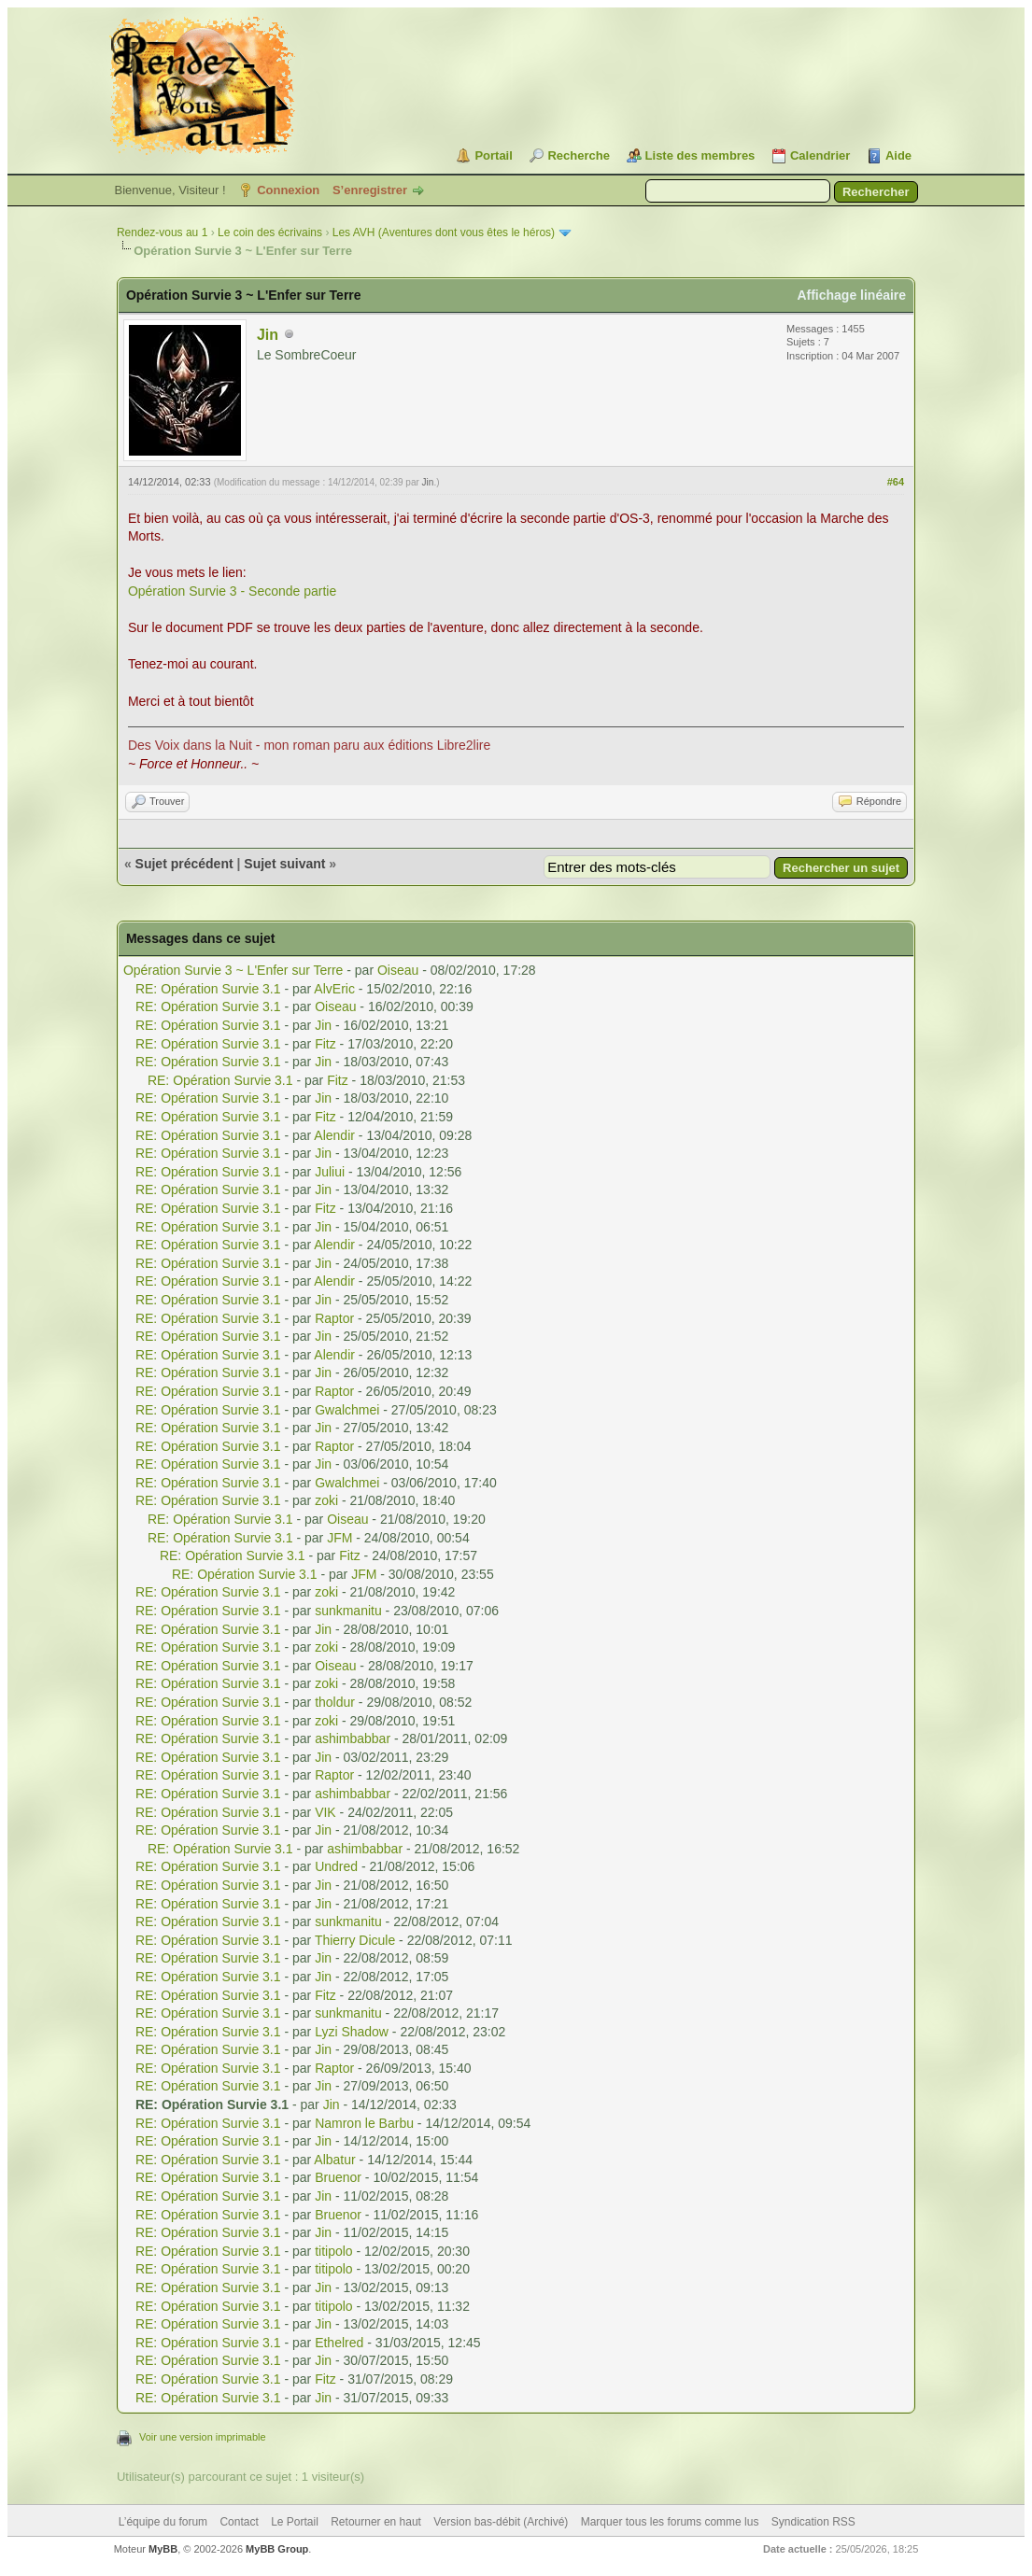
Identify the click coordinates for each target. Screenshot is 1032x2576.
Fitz (325, 1043)
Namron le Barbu (364, 2123)
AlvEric (334, 988)
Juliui (330, 1171)
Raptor (334, 1318)
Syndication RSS (813, 2521)
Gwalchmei (347, 1409)
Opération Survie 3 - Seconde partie (232, 591)
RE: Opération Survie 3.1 (208, 988)
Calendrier (820, 155)
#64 (895, 481)
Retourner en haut (376, 2521)
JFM (339, 1537)
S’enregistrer (369, 190)
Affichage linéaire (851, 295)
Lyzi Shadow (352, 2031)
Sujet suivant (284, 863)
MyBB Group (277, 2549)
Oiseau (397, 970)
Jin (267, 335)
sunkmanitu (348, 1610)
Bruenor (338, 2177)
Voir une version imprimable (202, 2436)
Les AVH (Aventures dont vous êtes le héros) (443, 232)
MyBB (162, 2549)
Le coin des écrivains (270, 232)
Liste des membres (700, 155)
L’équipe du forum (163, 2521)
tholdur (335, 1702)
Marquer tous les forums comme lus (670, 2521)
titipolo (333, 2251)
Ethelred (339, 2342)
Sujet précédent (184, 863)
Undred (336, 1866)
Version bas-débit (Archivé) (500, 2521)
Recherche (578, 155)
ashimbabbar (352, 1738)
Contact (238, 2521)
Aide (898, 155)
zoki (326, 1500)
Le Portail (294, 2521)
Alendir (334, 1135)
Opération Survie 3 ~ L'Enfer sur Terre (233, 970)
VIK (325, 1812)
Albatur (334, 2159)
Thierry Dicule (355, 1940)
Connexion (288, 190)
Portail (493, 155)
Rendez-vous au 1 (162, 232)
